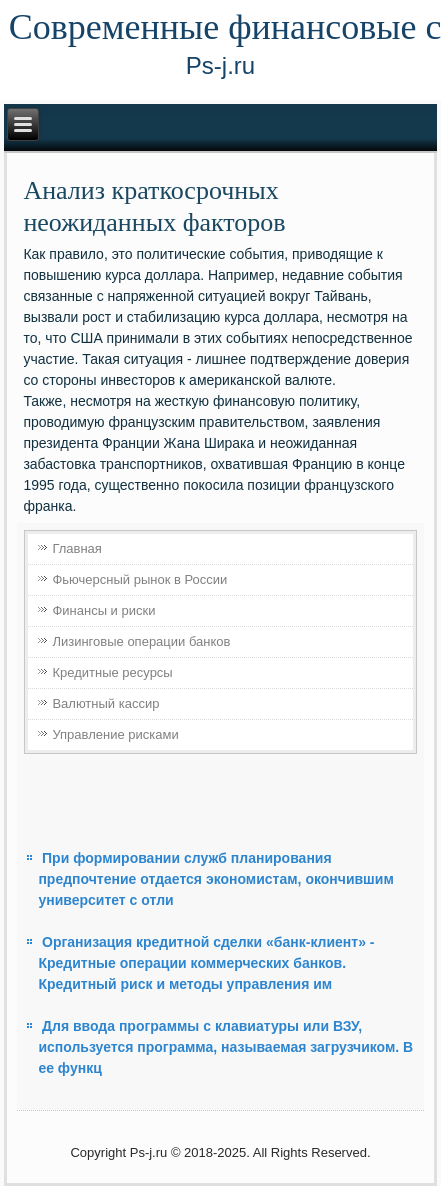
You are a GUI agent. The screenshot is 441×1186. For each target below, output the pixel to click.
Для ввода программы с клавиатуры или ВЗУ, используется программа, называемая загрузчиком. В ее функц (225, 1047)
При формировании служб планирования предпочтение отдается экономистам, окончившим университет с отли (215, 879)
